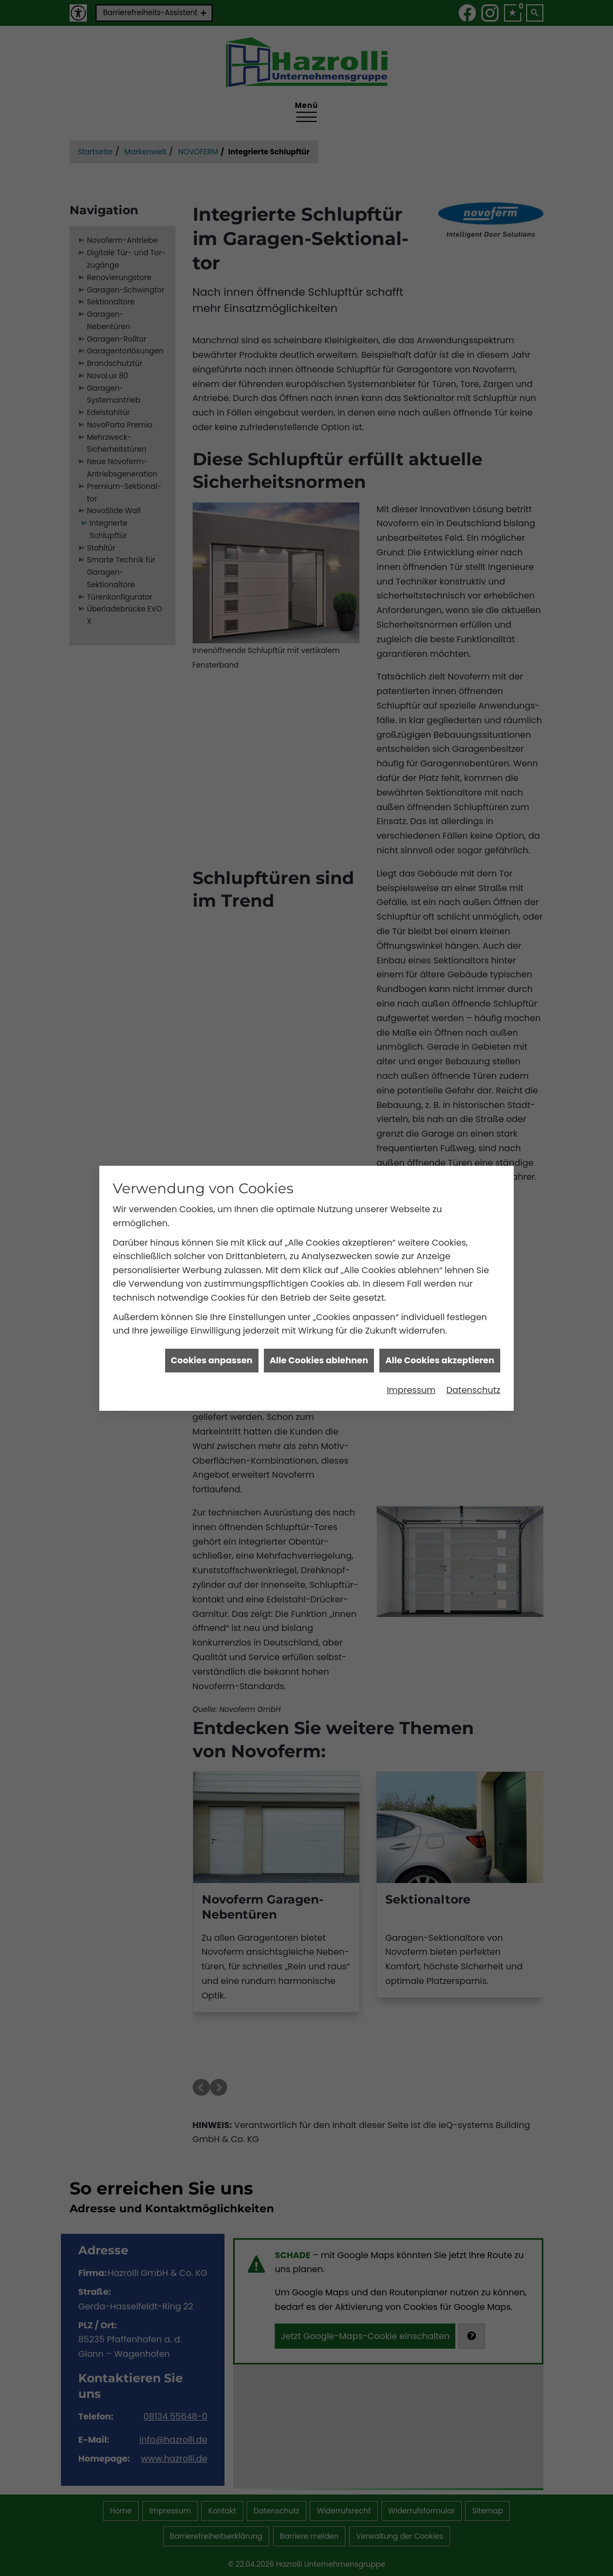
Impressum (411, 1390)
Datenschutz (473, 1390)
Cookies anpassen (212, 1360)
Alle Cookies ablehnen (319, 1360)
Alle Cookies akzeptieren (439, 1360)
